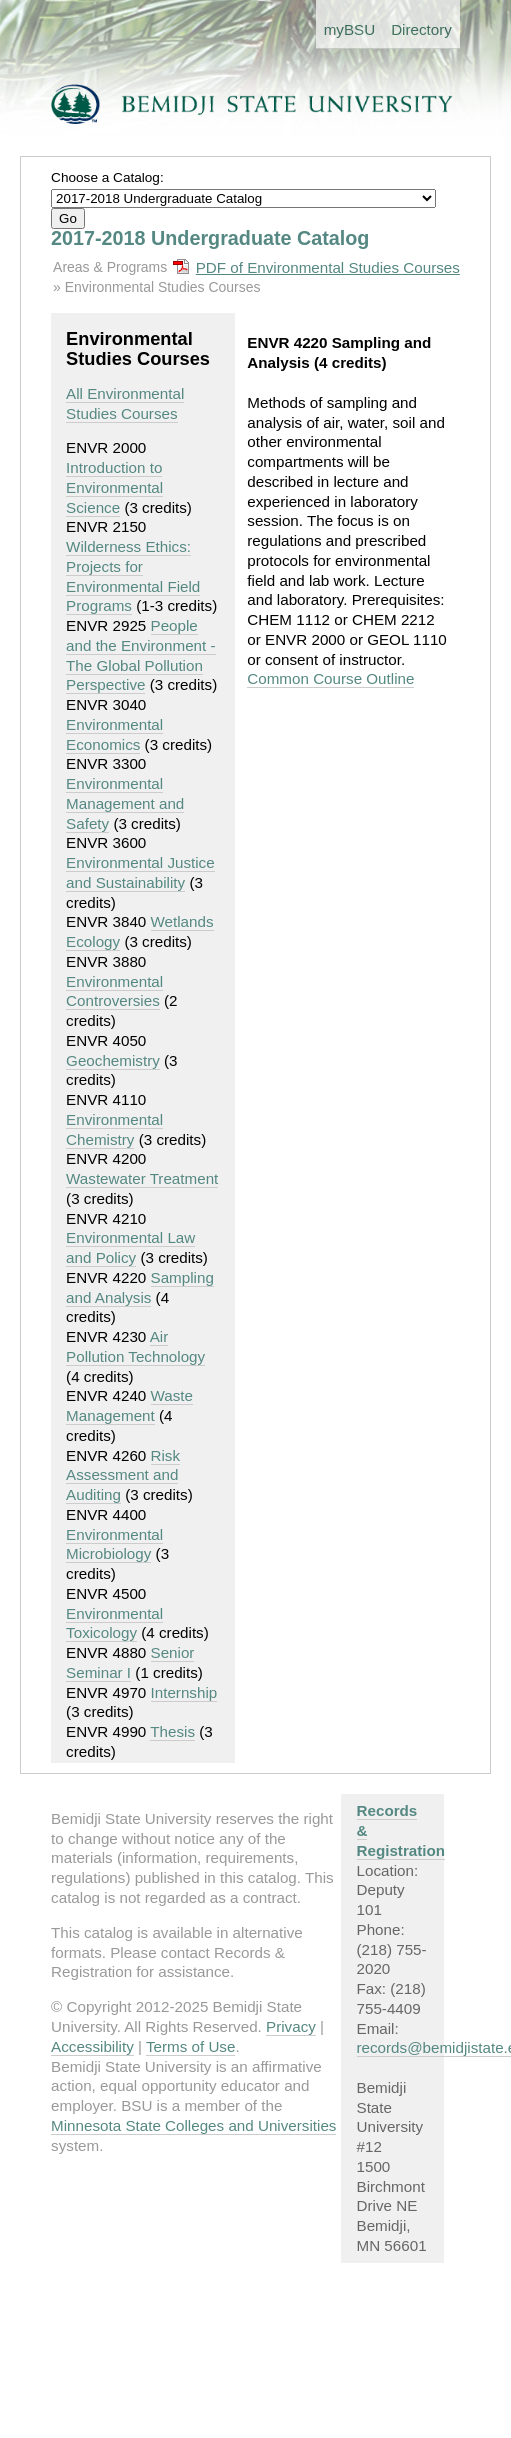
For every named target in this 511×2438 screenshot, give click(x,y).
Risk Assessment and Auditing (123, 1475)
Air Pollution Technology (135, 1346)
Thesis (172, 1731)
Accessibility (92, 2046)
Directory (421, 29)
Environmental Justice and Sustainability (140, 872)
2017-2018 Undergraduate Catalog (210, 238)
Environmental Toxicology (114, 1623)
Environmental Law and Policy (130, 1247)
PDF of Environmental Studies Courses (328, 267)
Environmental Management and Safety (125, 803)
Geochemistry (113, 1060)
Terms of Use (190, 2046)
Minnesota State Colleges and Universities (193, 2125)
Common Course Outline (330, 678)
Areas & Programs (110, 267)
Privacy (291, 2026)
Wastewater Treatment (142, 1178)
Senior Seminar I (130, 1662)
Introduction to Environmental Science (114, 487)
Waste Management (129, 1405)
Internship (184, 1692)
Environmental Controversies (114, 991)
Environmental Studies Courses (163, 287)
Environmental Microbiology (114, 1544)
